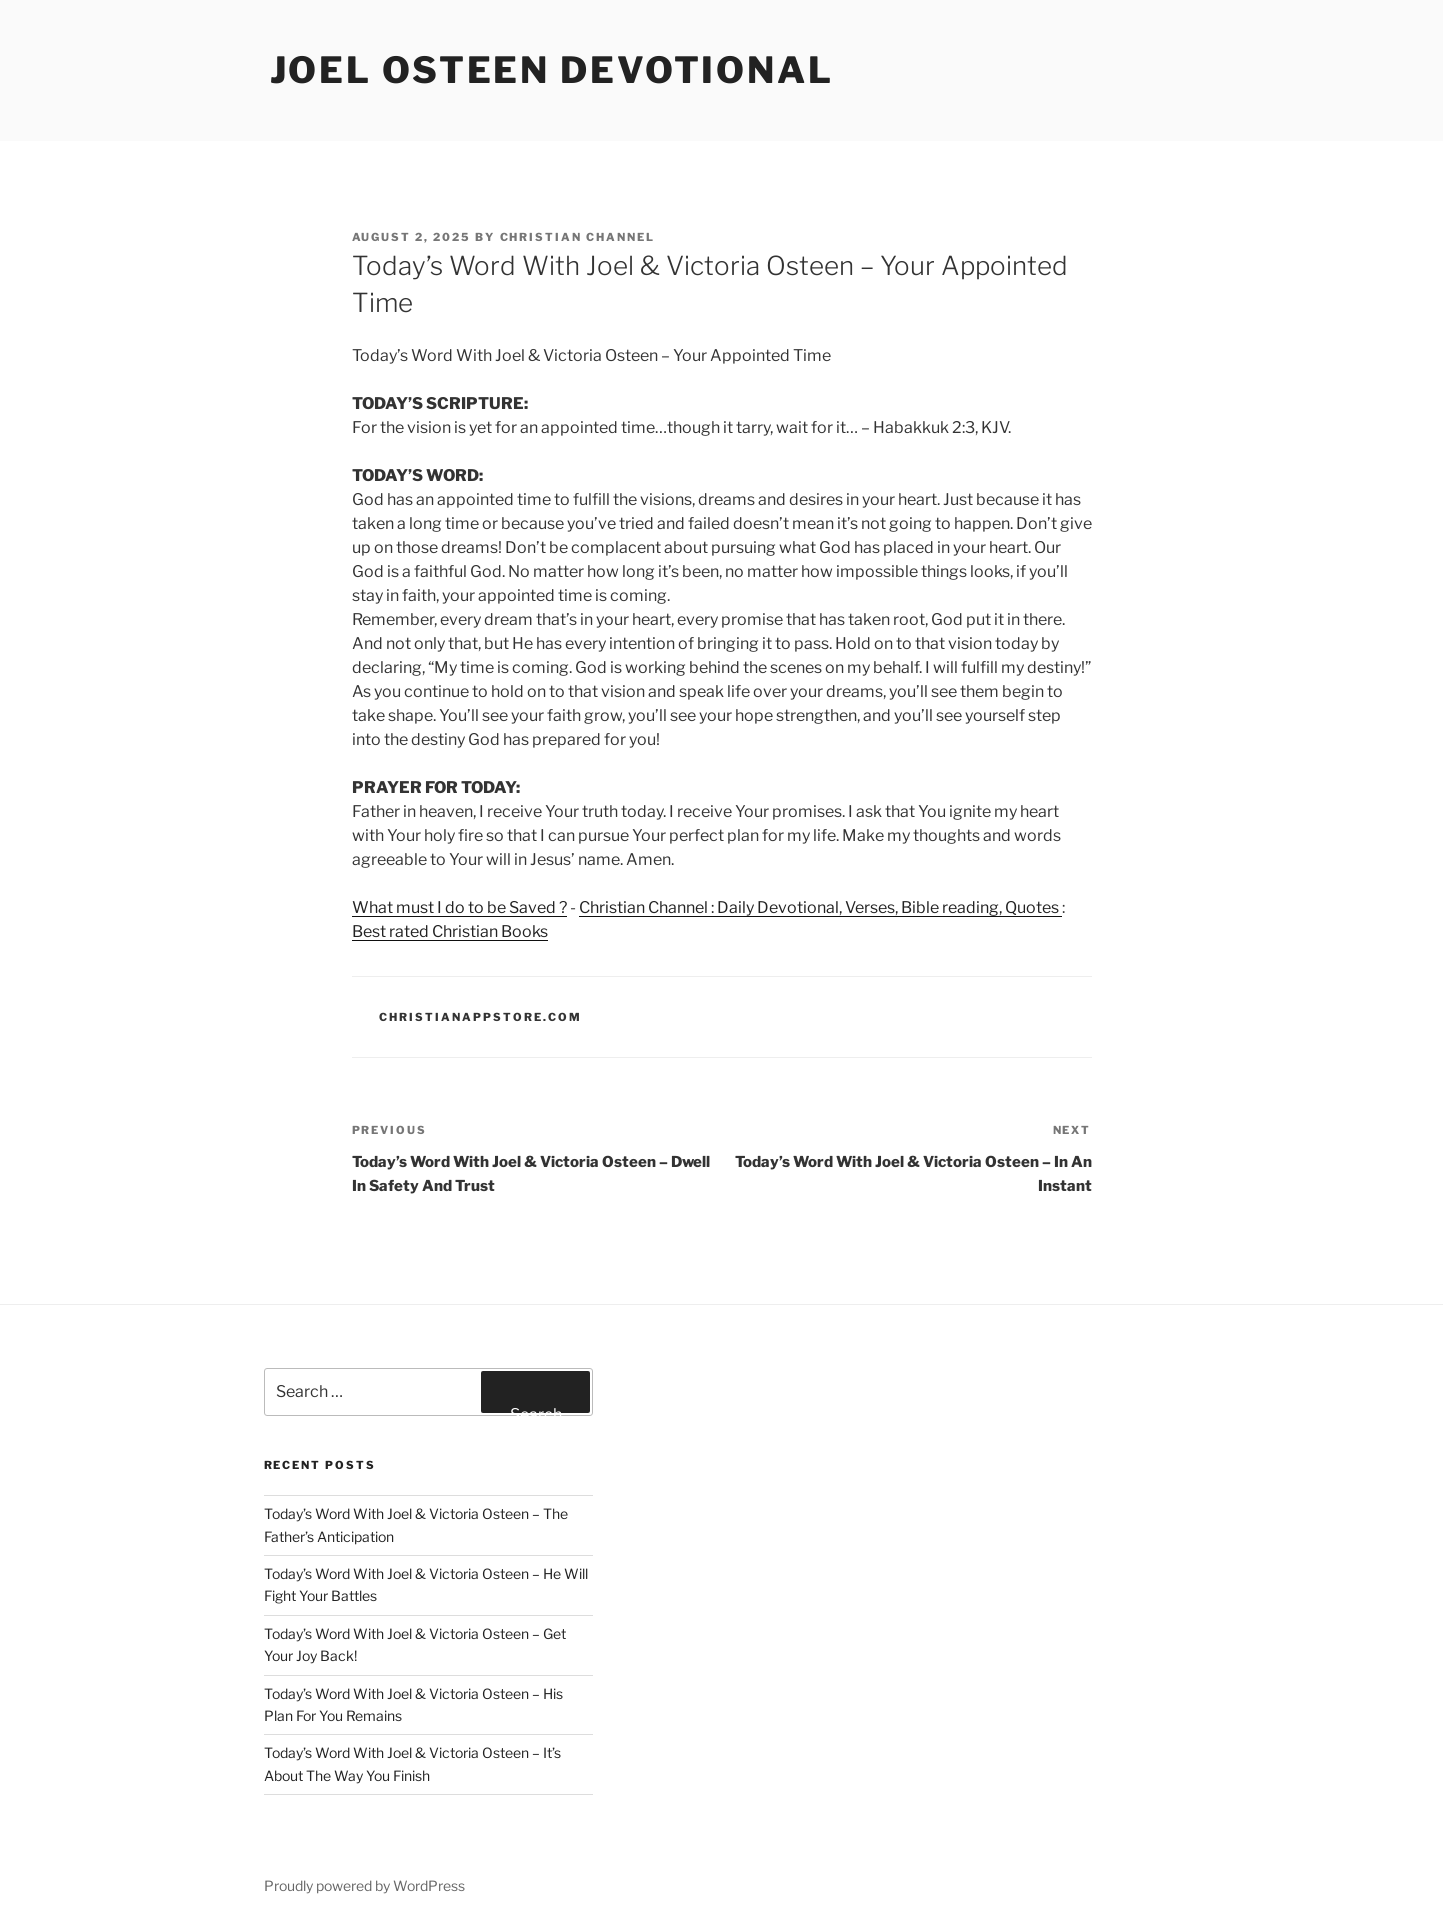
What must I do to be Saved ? (459, 907)
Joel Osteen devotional (552, 70)
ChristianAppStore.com (480, 1017)
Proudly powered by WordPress (364, 1885)
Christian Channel (578, 237)
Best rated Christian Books (450, 931)
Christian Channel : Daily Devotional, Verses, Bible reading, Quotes (820, 907)
